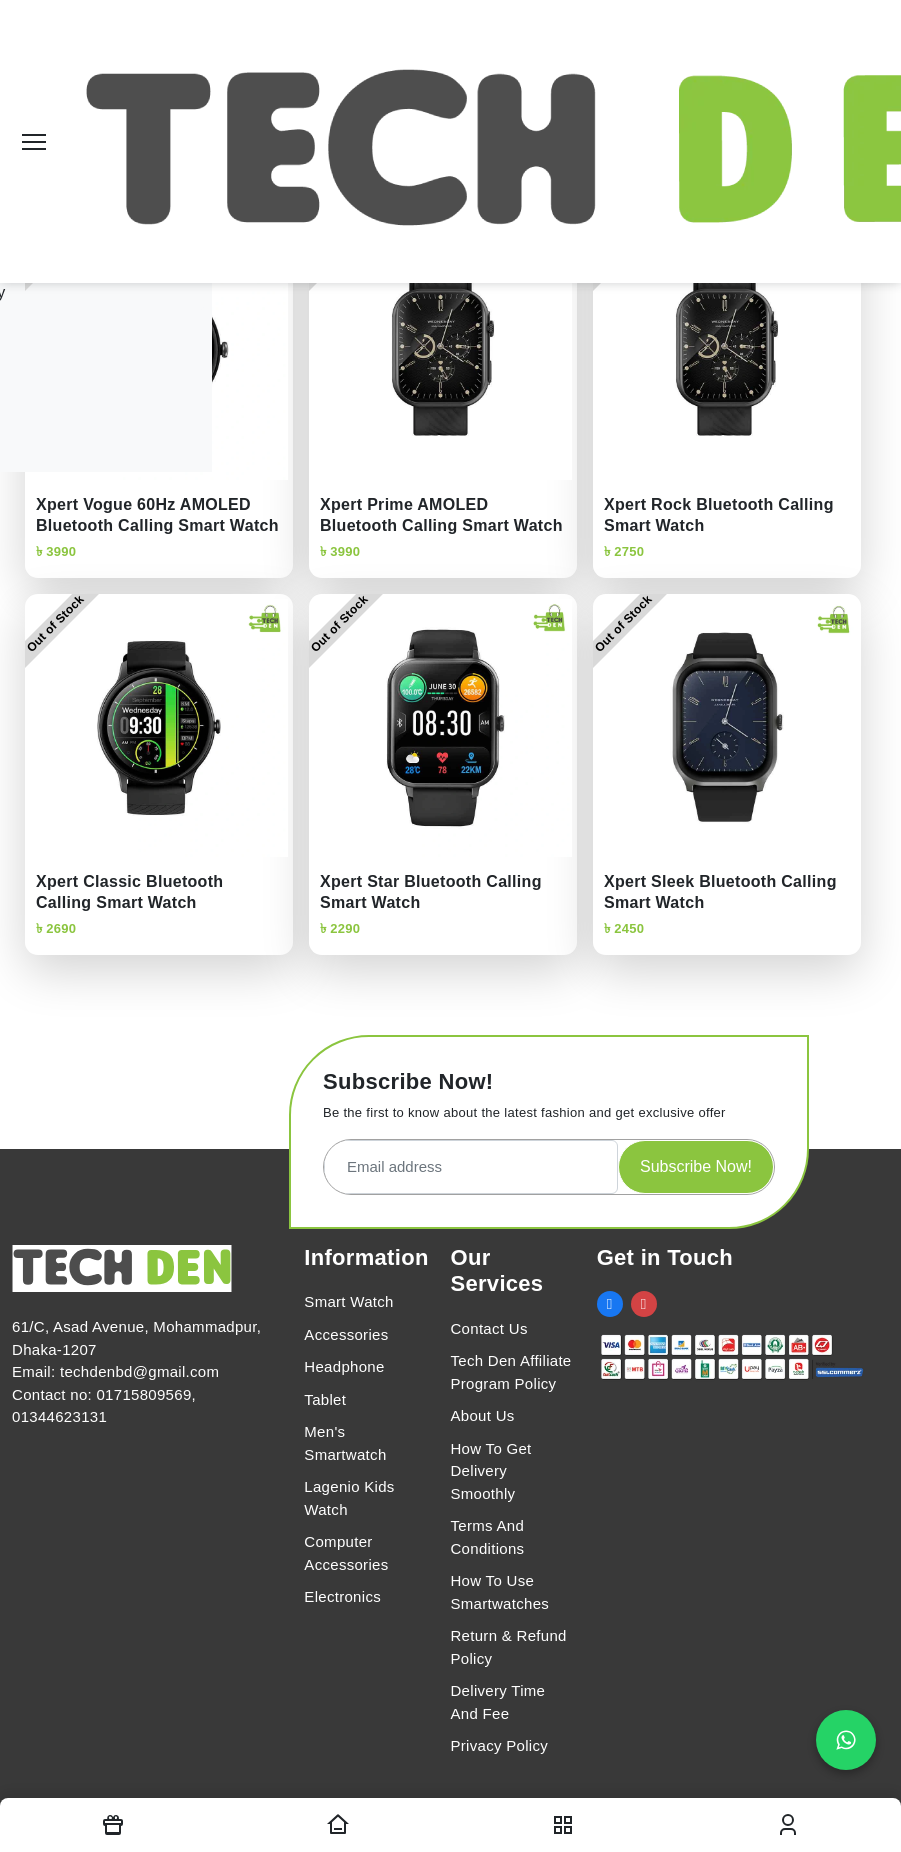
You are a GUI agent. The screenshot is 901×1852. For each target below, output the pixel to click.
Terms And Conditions (487, 1537)
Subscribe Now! (696, 1166)
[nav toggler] (563, 1825)
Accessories (346, 1334)
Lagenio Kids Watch (349, 1498)
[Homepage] (337, 1825)
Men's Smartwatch (345, 1443)
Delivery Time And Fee (497, 1702)
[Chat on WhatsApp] (846, 1740)
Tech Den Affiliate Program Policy (510, 1372)
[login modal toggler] (788, 1825)
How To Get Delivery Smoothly (490, 1471)
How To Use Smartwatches (499, 1592)
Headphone (344, 1366)
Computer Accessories (346, 1553)
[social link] (610, 1304)
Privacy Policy (499, 1745)
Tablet (325, 1399)
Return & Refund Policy (508, 1647)
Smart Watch (348, 1301)
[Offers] (112, 1825)
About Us (482, 1415)
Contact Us (488, 1328)
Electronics (342, 1596)
